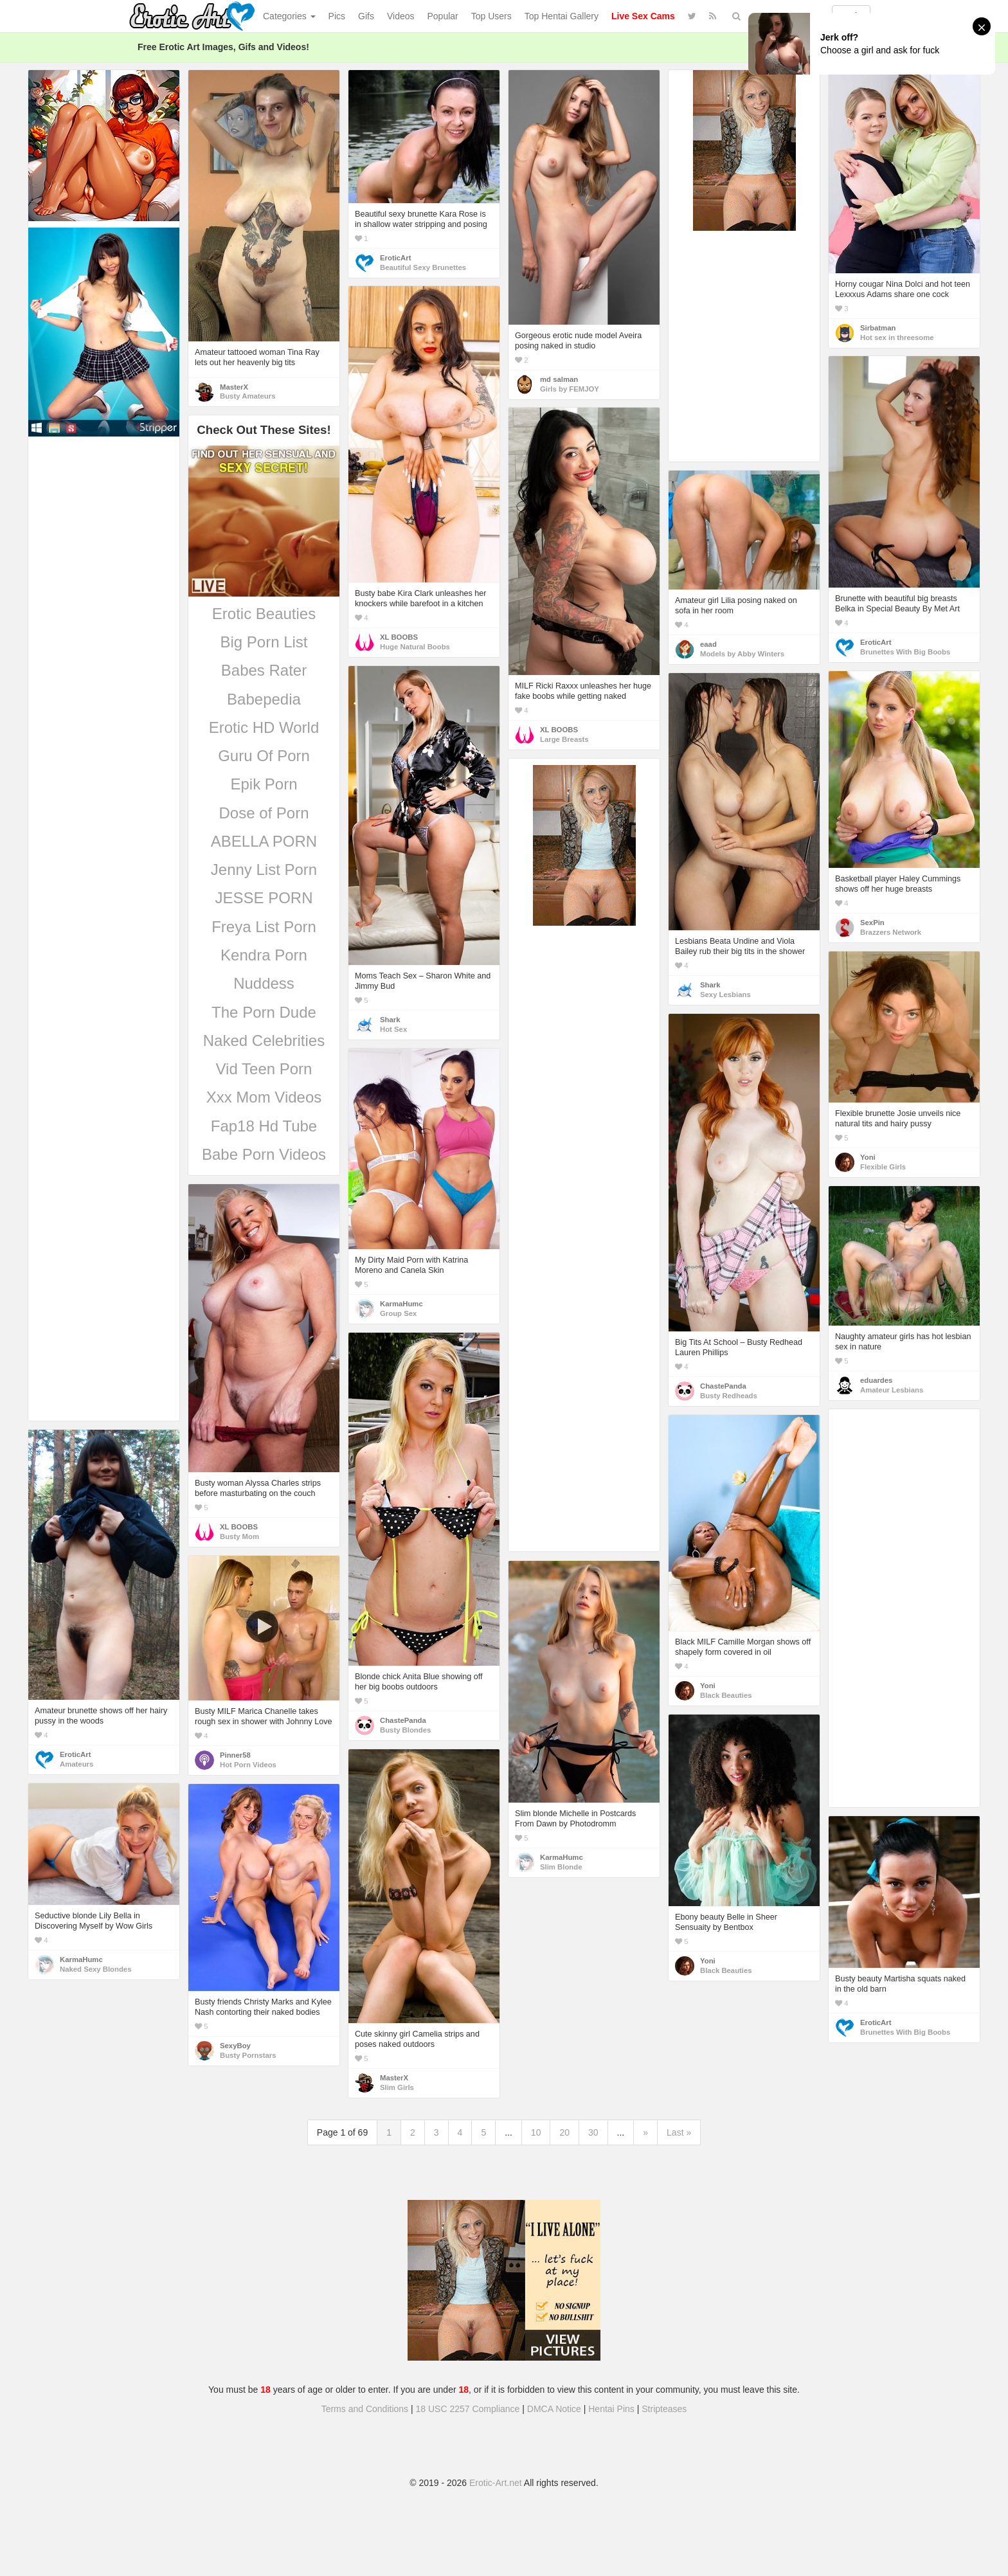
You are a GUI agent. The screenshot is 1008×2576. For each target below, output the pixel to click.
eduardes (876, 1380)
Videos (401, 16)
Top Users (491, 16)
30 (593, 2132)
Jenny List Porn (264, 869)
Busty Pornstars (248, 2055)
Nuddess (263, 983)
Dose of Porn (264, 813)
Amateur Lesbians (891, 1390)
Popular (443, 16)
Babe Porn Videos (264, 1154)
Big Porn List (263, 642)
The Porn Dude (264, 1012)
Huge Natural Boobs (415, 647)
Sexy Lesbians (725, 994)
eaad (708, 644)
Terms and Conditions (364, 2409)
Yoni (868, 1157)
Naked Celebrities (264, 1040)
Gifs (366, 16)
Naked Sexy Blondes (95, 1969)
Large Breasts (564, 739)
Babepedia (264, 699)
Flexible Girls (883, 1167)
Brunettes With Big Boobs (905, 652)
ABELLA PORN (264, 841)
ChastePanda (723, 1386)
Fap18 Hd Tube (264, 1126)
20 (564, 2132)
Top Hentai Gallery (561, 16)
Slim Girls (397, 2087)
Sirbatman (878, 328)
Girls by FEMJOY (569, 389)
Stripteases (664, 2409)
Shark (390, 1019)
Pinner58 (235, 1755)
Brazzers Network (890, 932)
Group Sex (398, 1313)
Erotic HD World (264, 727)
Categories (289, 16)
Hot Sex (393, 1029)
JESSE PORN (263, 897)
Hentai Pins (611, 2409)
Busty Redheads (728, 1396)
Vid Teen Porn (264, 1068)
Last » (679, 2132)
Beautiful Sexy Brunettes (423, 267)
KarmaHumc (401, 1304)
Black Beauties (726, 1695)
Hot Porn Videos (248, 1765)
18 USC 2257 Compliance (468, 2409)
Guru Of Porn (264, 755)
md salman (559, 379)
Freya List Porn (264, 926)
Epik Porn (263, 784)
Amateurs (76, 1764)
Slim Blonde (561, 1867)
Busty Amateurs (247, 396)
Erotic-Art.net (495, 2483)
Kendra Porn (264, 955)
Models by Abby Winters (742, 654)
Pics (336, 16)
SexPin (872, 922)
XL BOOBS (399, 637)
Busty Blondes (405, 1730)
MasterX (234, 387)
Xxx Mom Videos (264, 1097)
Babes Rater (264, 670)
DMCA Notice (554, 2409)
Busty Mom (239, 1536)
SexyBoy (235, 2045)
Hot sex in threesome (897, 337)
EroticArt (395, 258)
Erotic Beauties (264, 613)
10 (536, 2132)
